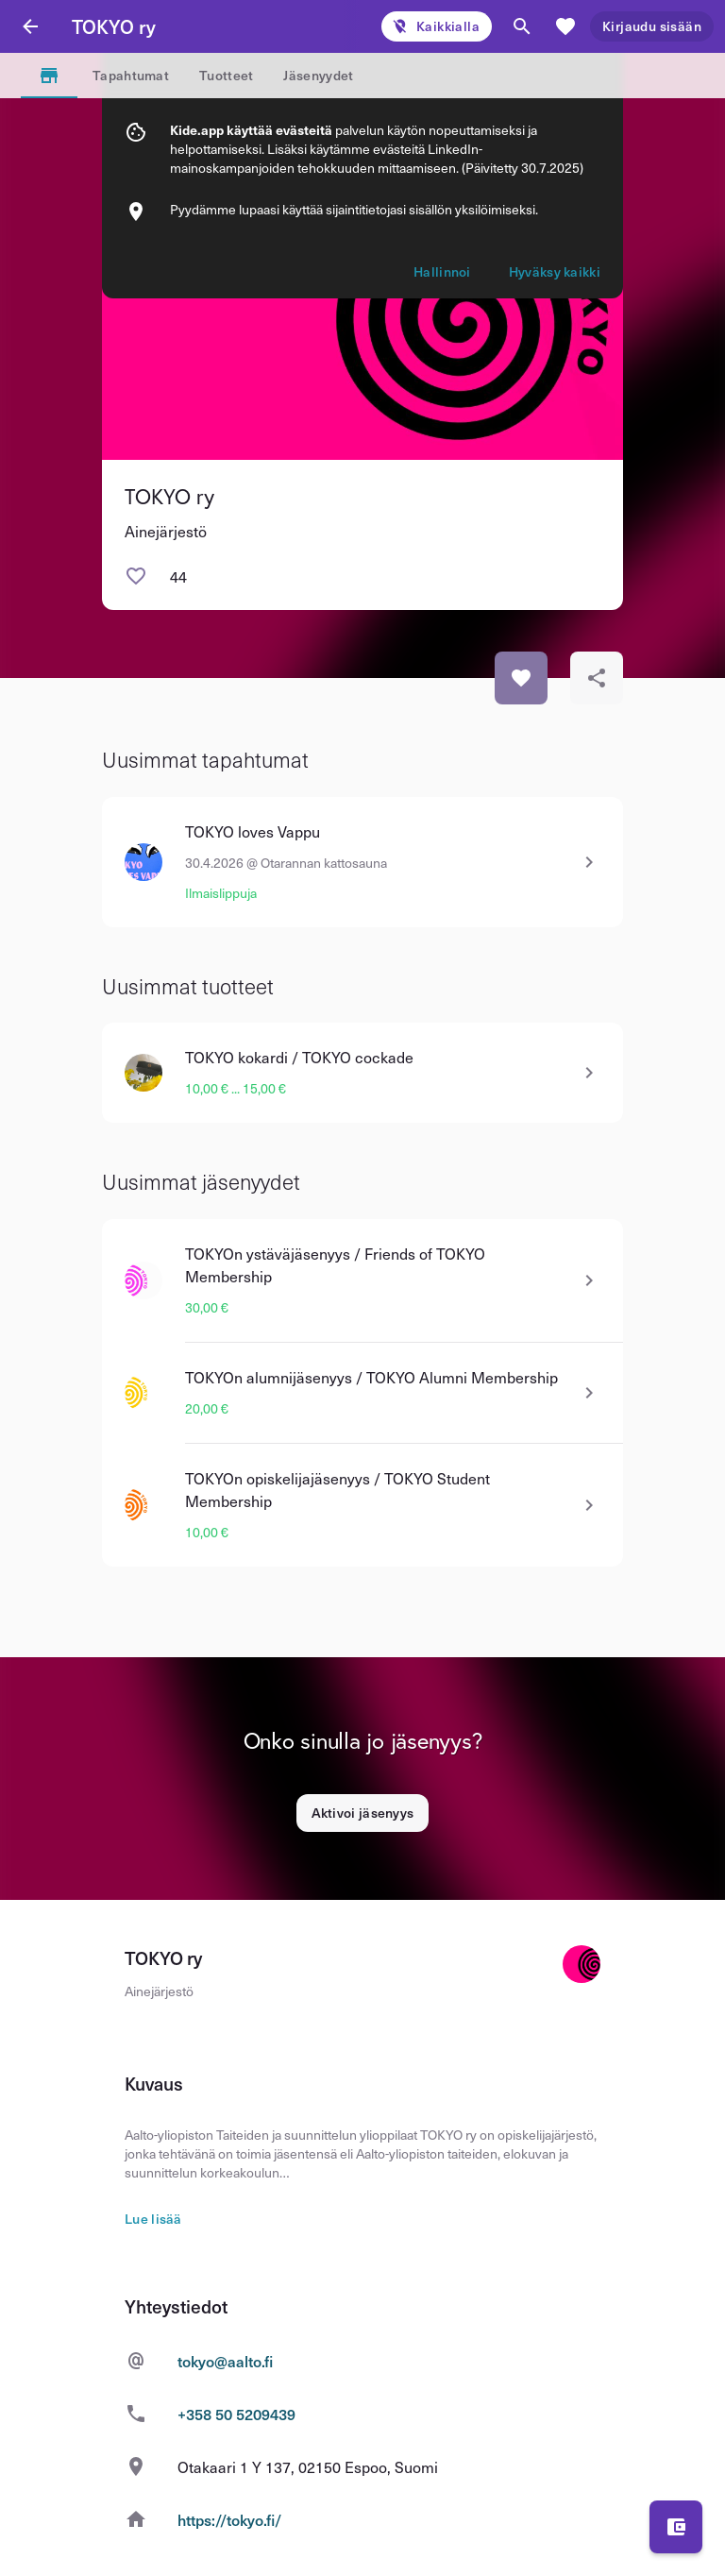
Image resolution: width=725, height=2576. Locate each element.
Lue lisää (153, 2219)
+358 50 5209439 (236, 2413)
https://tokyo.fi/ (229, 2519)
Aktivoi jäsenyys (363, 1812)
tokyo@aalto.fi (225, 2360)
